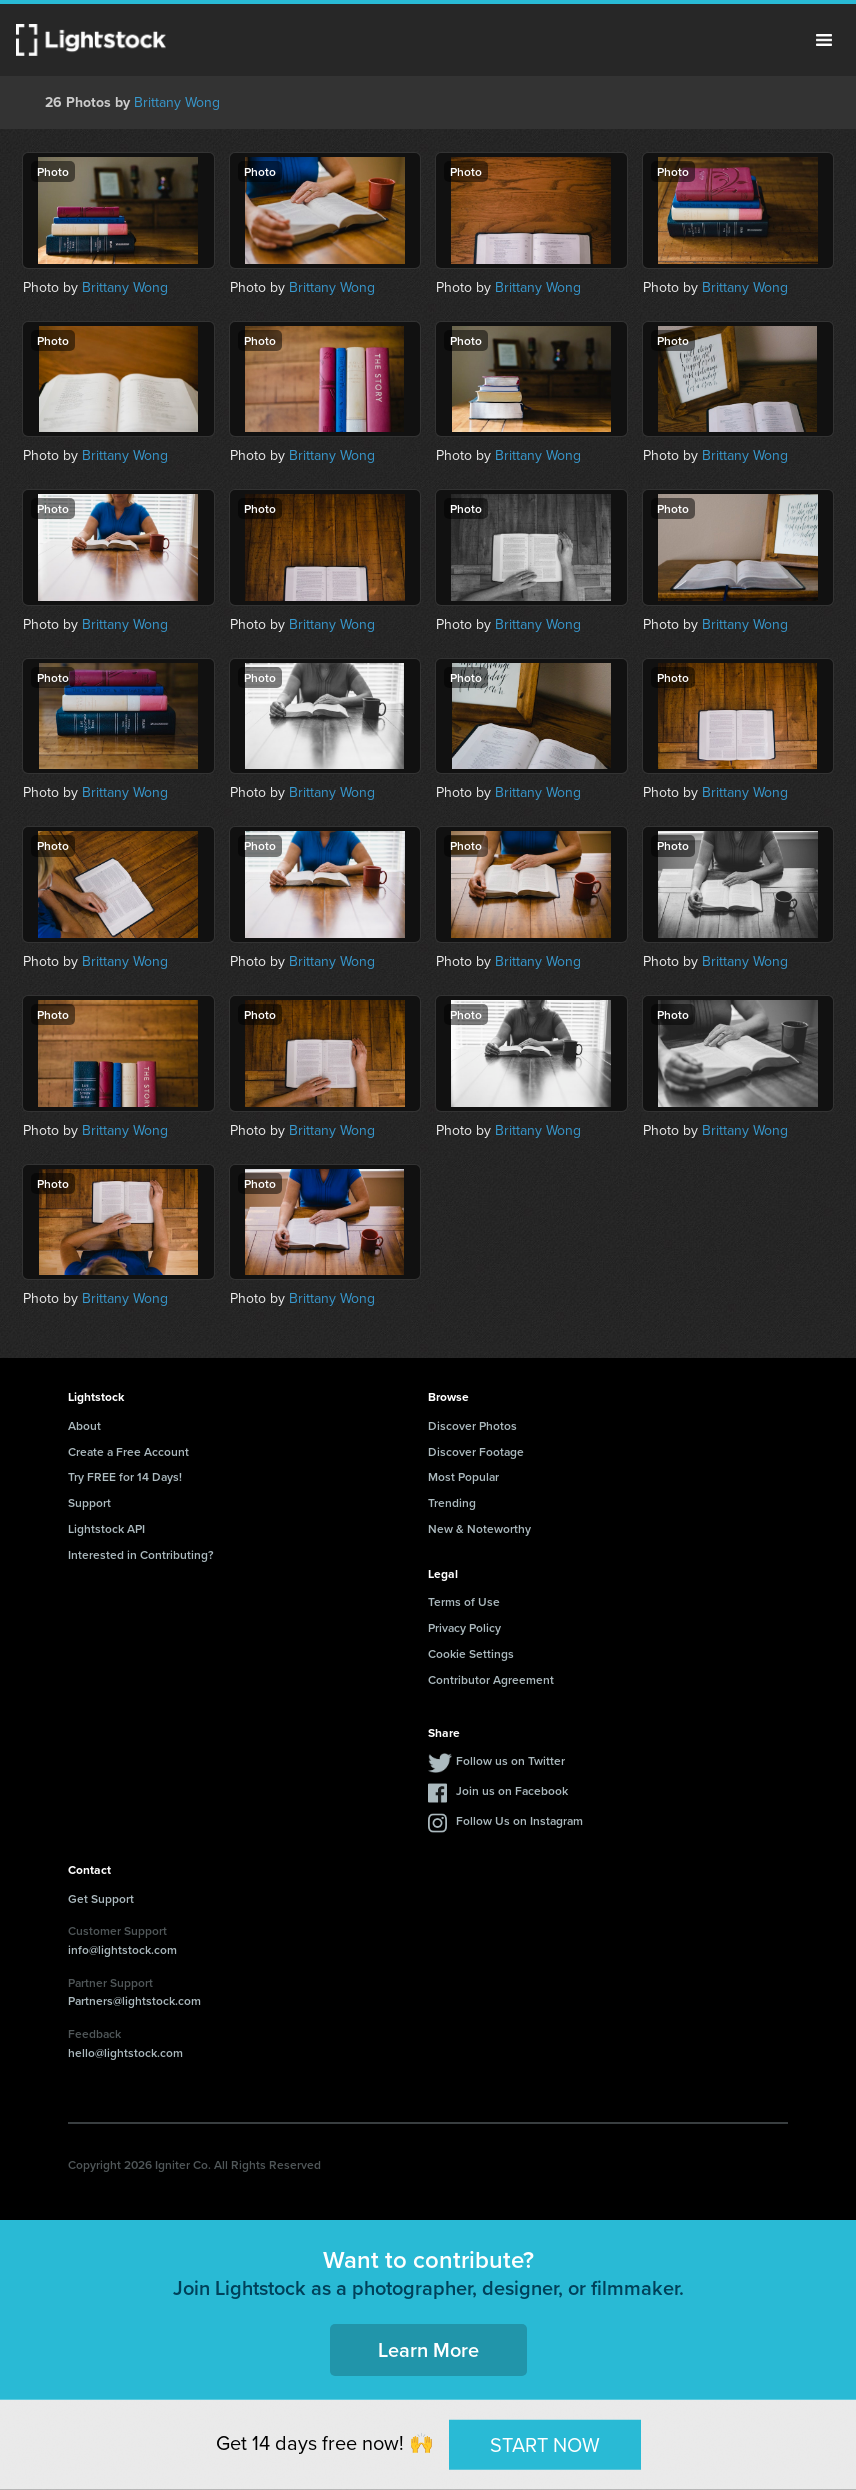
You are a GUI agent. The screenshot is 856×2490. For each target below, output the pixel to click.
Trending (452, 1502)
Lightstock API (106, 1528)
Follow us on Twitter (510, 1760)
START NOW (545, 2444)
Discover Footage (476, 1451)
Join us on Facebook (512, 1790)
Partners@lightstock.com (134, 2000)
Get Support (101, 1898)
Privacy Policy (464, 1627)
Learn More (428, 2349)
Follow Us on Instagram (519, 1820)
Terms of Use (464, 1601)
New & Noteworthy (479, 1528)
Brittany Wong (177, 102)
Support (89, 1502)
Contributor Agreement (491, 1679)
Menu (824, 40)
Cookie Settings (471, 1653)
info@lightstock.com (122, 1949)
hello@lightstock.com (125, 2052)
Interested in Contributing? (141, 1554)
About (84, 1425)
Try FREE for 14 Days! (125, 1476)
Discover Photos (472, 1425)
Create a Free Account (128, 1451)
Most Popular (463, 1476)
